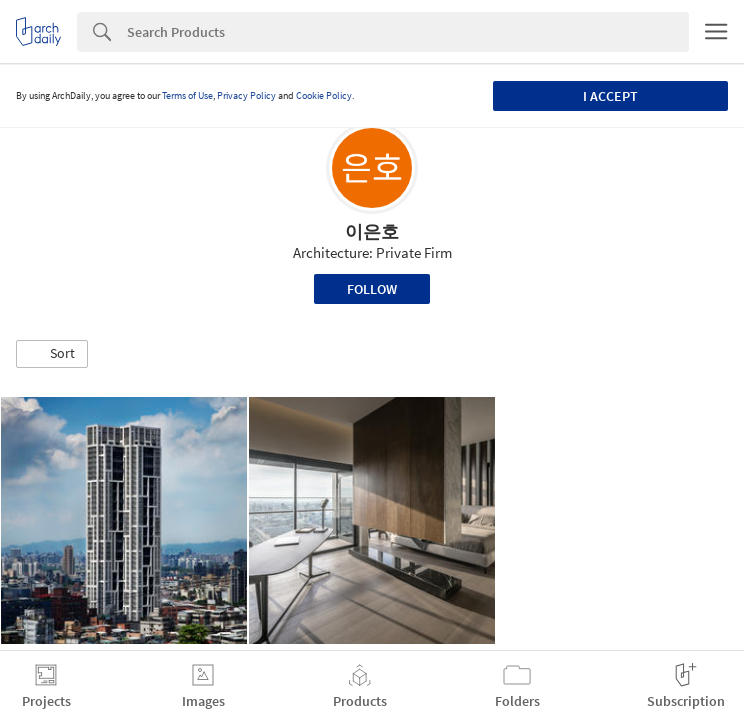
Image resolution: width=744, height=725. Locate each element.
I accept (610, 96)
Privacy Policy (246, 95)
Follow (372, 289)
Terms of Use (187, 95)
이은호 (372, 231)
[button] (52, 354)
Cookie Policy (324, 95)
